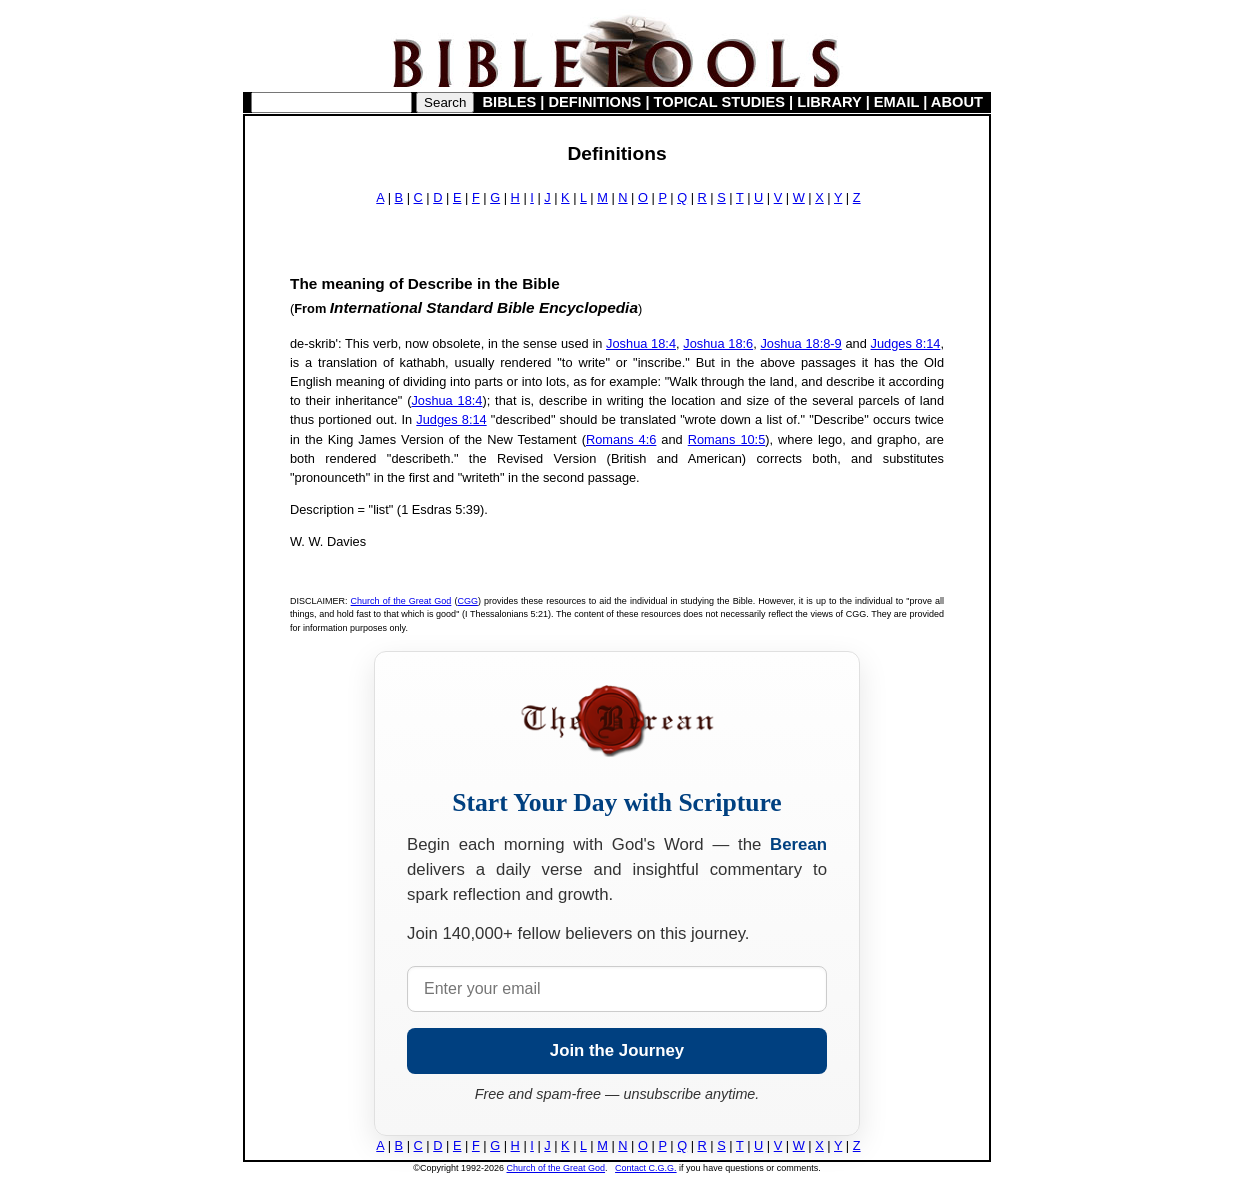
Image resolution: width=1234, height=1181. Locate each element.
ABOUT (957, 102)
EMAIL (896, 102)
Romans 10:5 (727, 439)
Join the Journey (617, 1050)
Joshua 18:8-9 (800, 343)
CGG (467, 601)
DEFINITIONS (595, 102)
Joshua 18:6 (718, 343)
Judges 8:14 (906, 343)
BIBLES (510, 102)
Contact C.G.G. (646, 1168)
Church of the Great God (401, 601)
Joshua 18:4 (641, 343)
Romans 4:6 (621, 439)
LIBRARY (829, 102)
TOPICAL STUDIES (719, 102)
